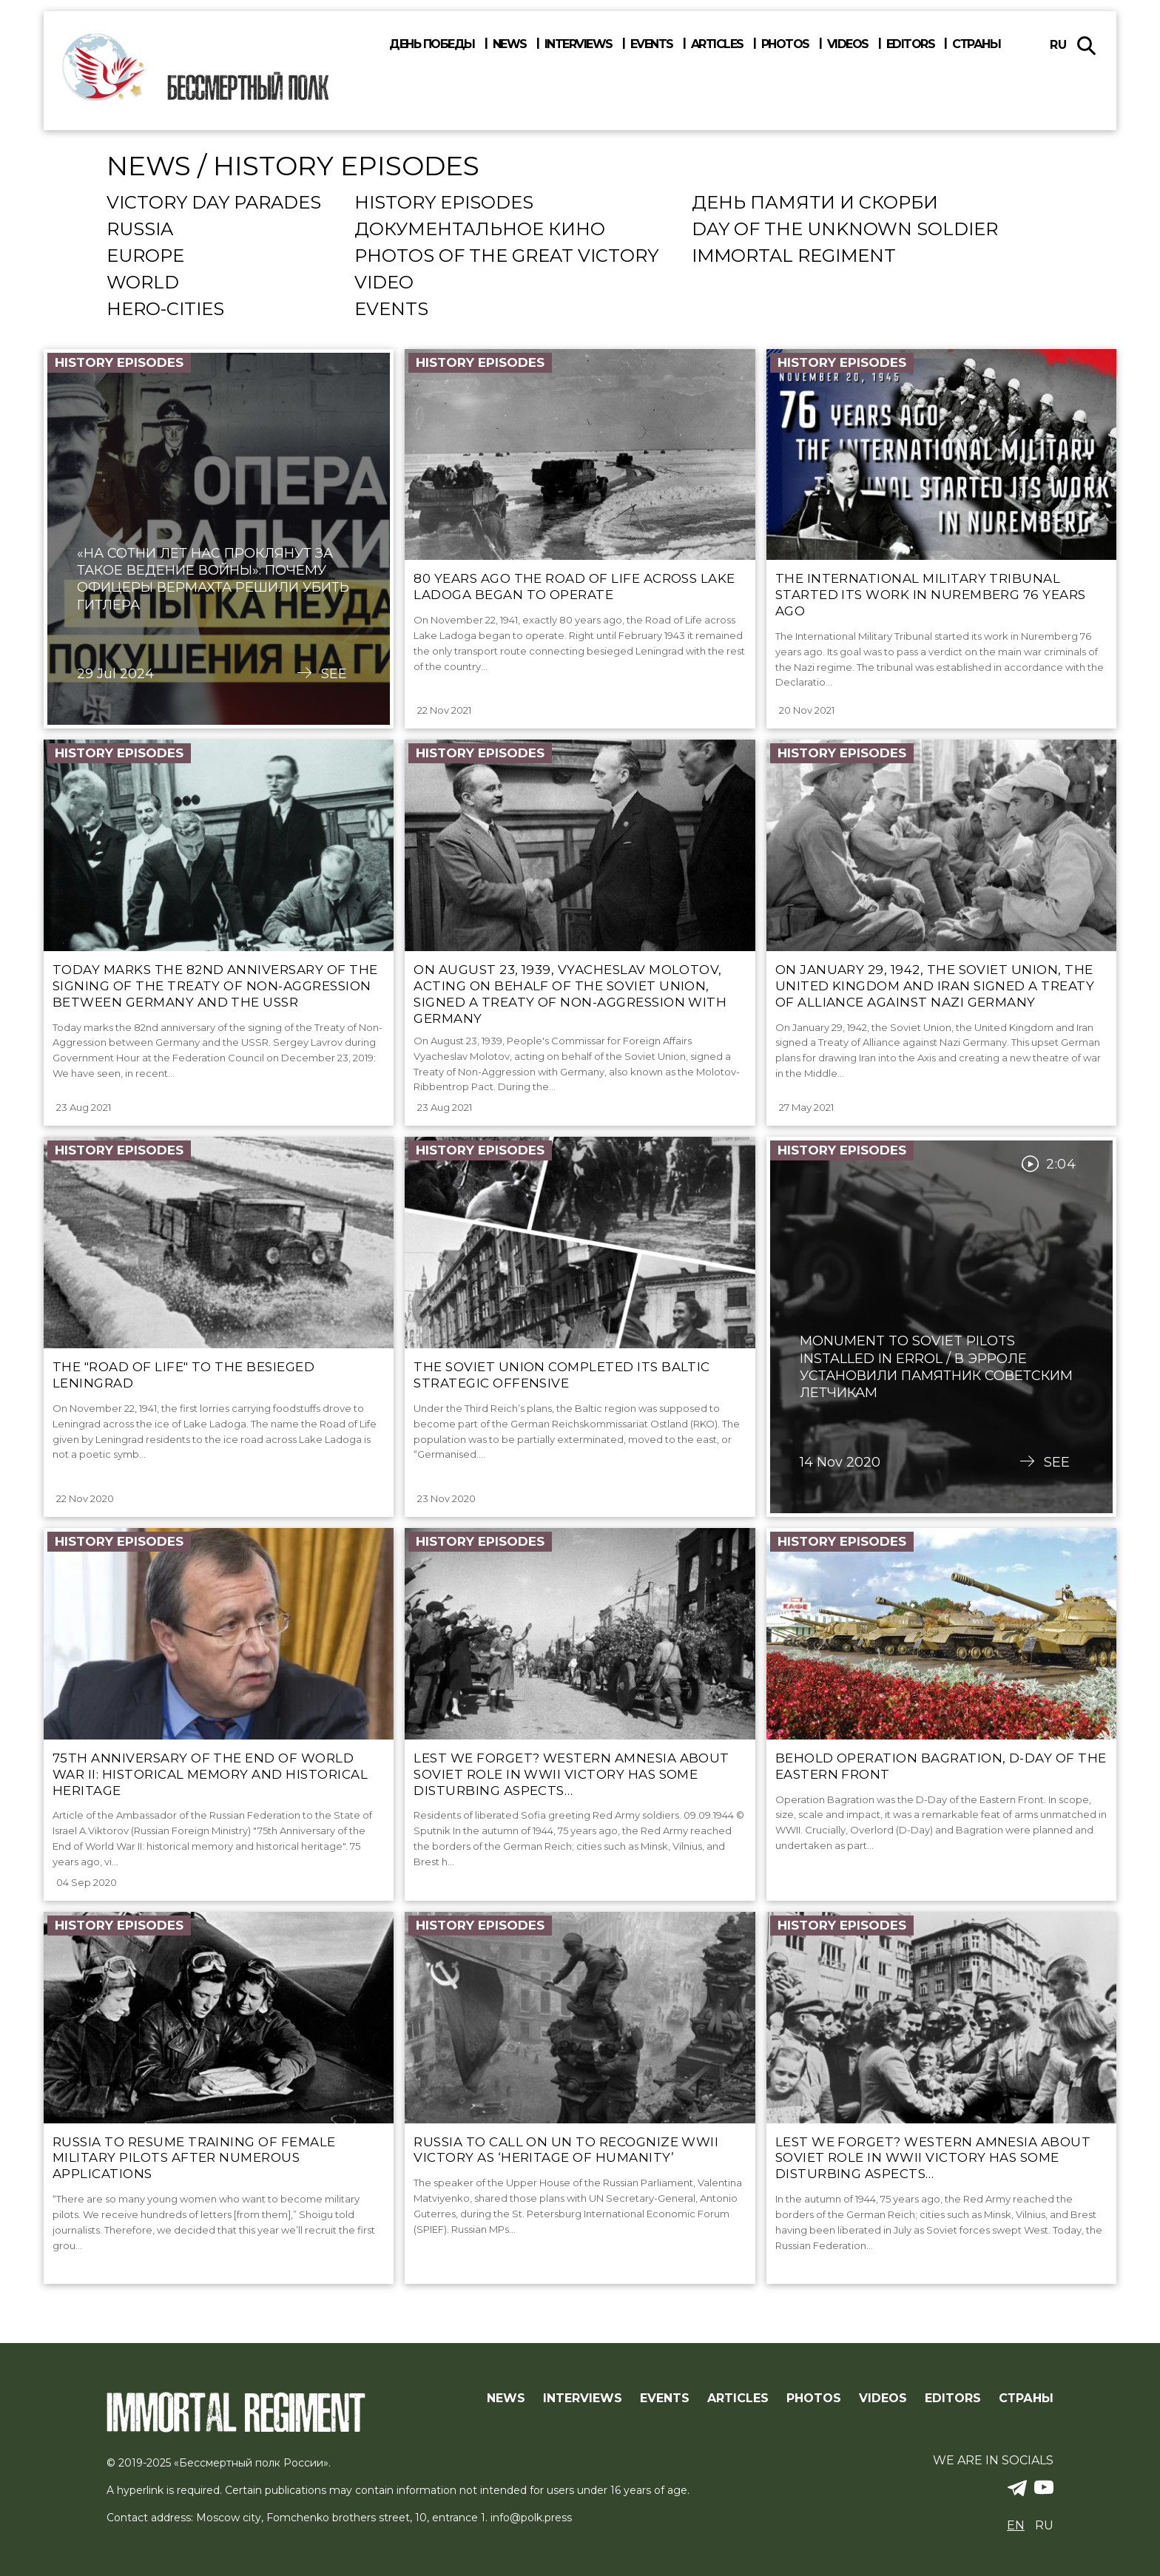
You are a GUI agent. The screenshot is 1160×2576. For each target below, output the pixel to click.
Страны (976, 44)
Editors (910, 44)
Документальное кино (479, 230)
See (334, 673)
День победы (432, 44)
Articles (717, 44)
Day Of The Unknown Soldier (845, 230)
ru (1058, 45)
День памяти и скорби (815, 203)
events (391, 310)
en (1016, 2525)
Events (651, 44)
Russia (140, 230)
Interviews (578, 44)
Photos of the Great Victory (506, 256)
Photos (785, 44)
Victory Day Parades (214, 203)
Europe (145, 256)
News (510, 44)
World (143, 283)
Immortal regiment (794, 256)
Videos (848, 44)
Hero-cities (165, 310)
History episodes (443, 203)
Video (384, 283)
